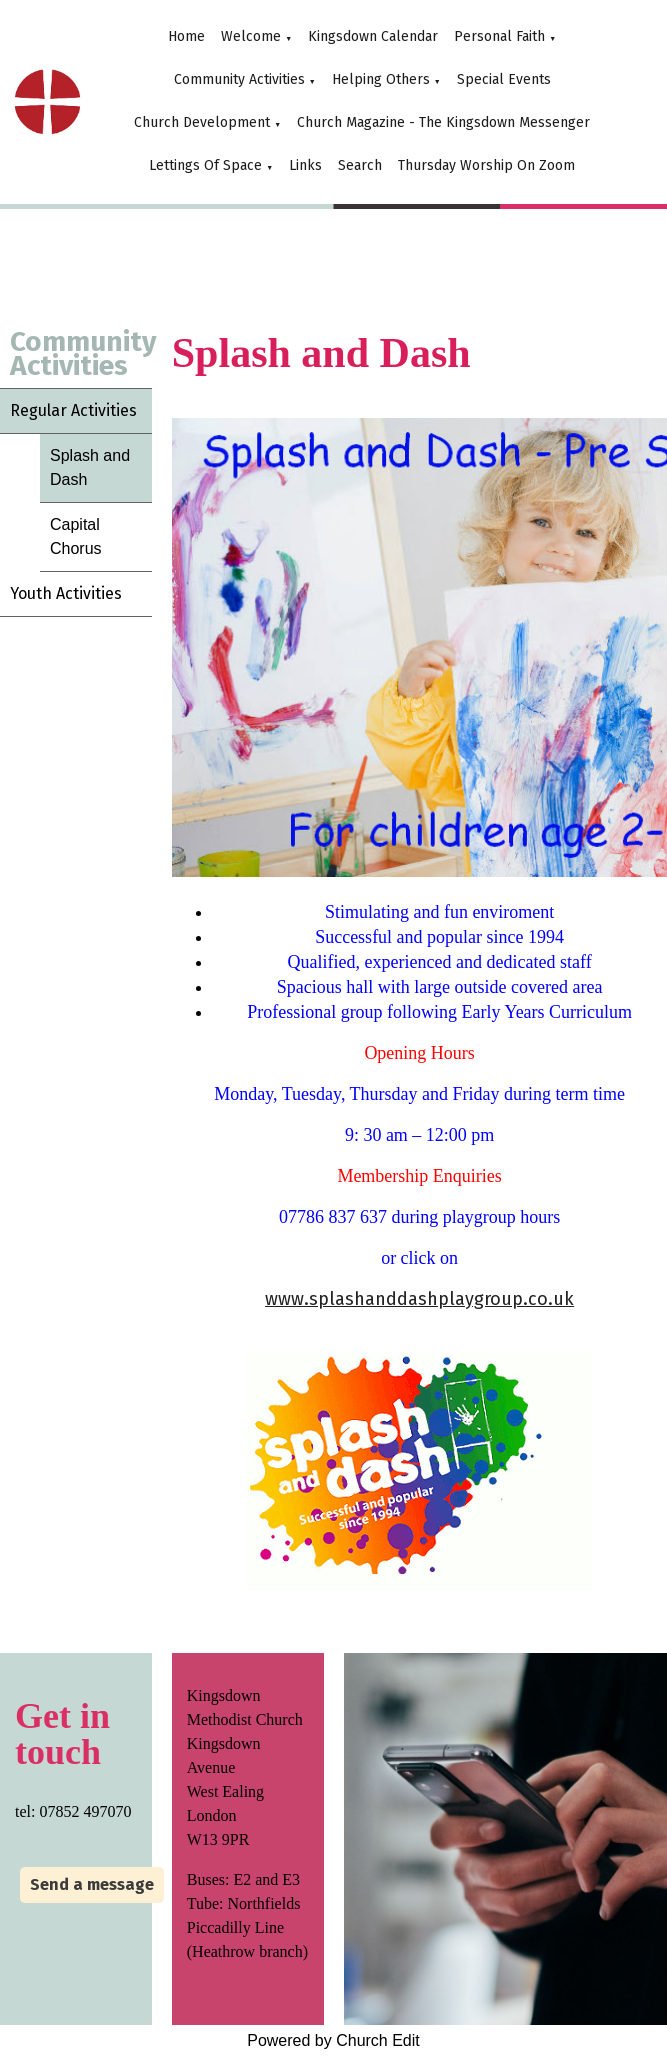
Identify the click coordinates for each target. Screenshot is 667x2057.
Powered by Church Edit (333, 2040)
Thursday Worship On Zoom (486, 165)
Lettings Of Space (205, 165)
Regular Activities (73, 410)
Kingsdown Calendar (373, 36)
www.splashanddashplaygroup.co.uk (419, 1299)
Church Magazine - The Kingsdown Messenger (443, 122)
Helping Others (381, 79)
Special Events (504, 79)
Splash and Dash (90, 467)
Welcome (251, 36)
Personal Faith (499, 36)
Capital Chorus (76, 536)
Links (305, 165)
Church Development (202, 122)
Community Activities (239, 79)
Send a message (92, 1884)
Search (360, 165)
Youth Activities (66, 593)
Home (186, 36)
